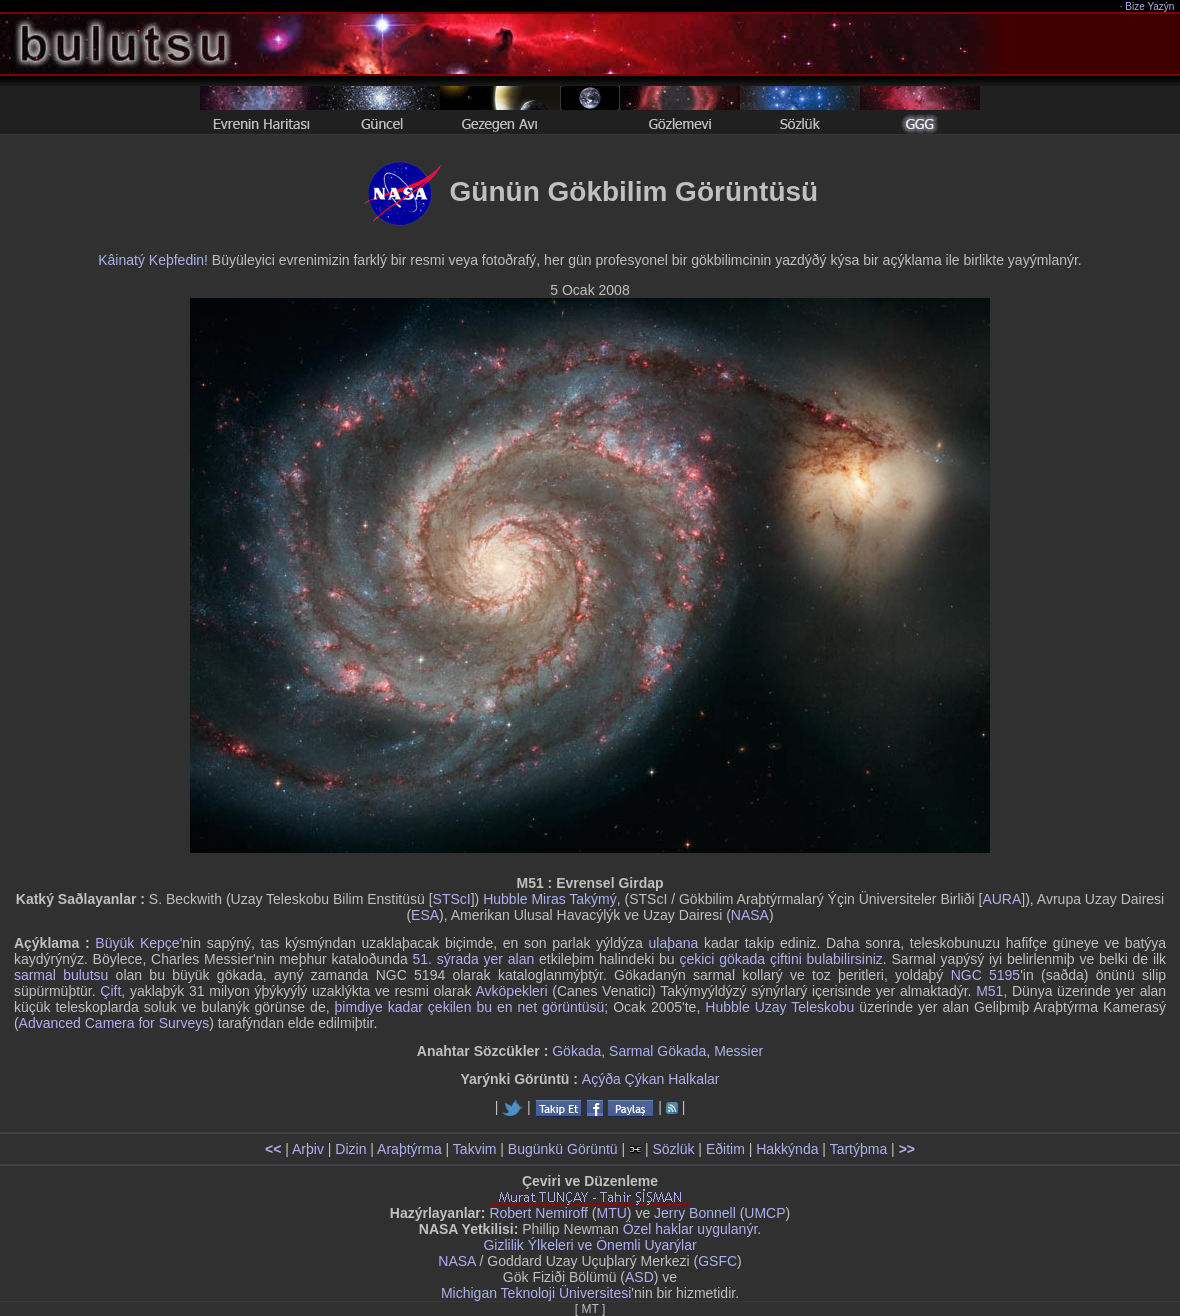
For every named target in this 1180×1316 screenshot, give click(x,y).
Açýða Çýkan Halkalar (651, 1079)
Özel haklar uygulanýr (690, 1229)
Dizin (350, 1149)
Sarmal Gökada (657, 1051)
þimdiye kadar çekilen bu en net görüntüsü (470, 1007)
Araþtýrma (409, 1149)
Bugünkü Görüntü (563, 1149)
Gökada (576, 1051)
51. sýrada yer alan (474, 959)
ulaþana (673, 943)
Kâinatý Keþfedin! (153, 260)
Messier (738, 1051)
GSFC (717, 1261)
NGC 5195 (986, 975)
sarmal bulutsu (61, 975)
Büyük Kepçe (137, 943)
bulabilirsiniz (845, 959)
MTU (612, 1213)
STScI (452, 899)
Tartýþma (859, 1149)
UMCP (764, 1213)
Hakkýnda (787, 1149)
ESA (425, 915)
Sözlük (673, 1149)
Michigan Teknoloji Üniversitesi (536, 1293)
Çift (110, 991)
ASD (639, 1277)
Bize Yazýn (1150, 6)
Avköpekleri (511, 991)
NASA (750, 915)
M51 (989, 991)
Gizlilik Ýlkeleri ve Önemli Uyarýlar (589, 1245)
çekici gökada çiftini (740, 959)
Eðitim (725, 1149)
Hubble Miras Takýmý (550, 899)
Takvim (475, 1149)
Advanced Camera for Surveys (114, 1023)
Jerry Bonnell (695, 1213)
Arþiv (308, 1149)
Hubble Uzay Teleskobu (779, 1007)
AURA (1001, 899)
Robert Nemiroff (538, 1213)
